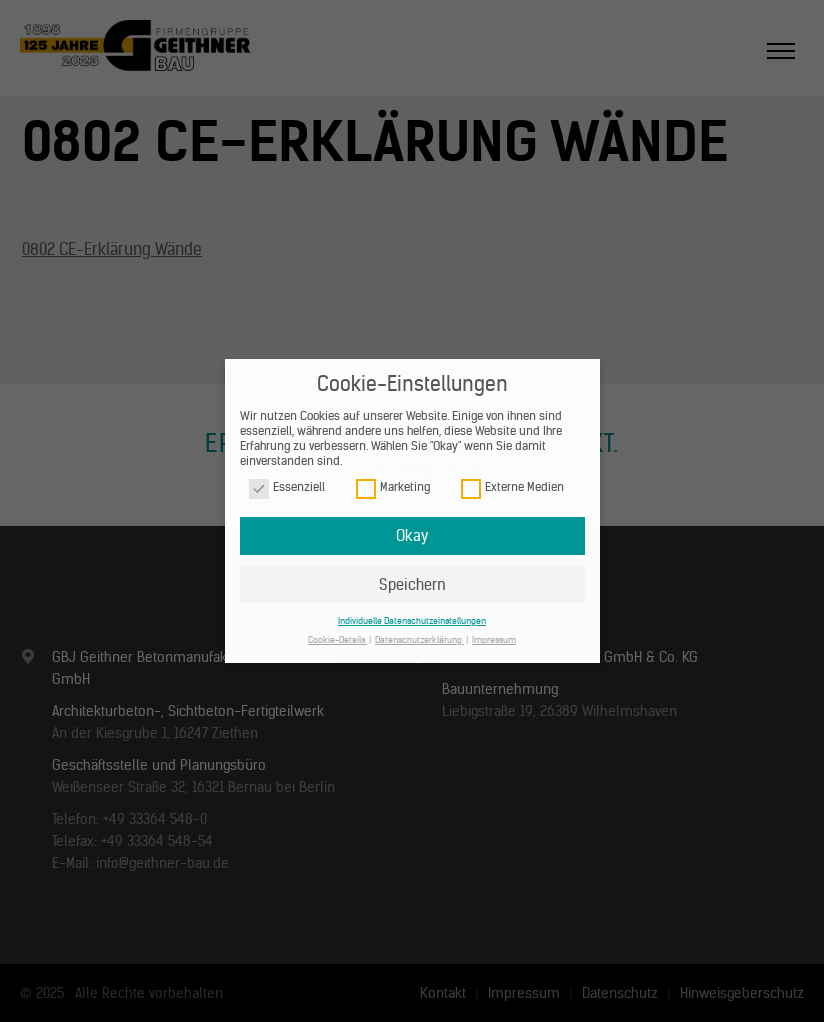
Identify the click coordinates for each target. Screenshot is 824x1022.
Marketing (393, 487)
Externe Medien (512, 487)
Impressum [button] (494, 639)
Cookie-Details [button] (337, 639)
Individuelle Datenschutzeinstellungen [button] (412, 620)
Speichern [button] (412, 584)
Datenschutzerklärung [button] (419, 639)
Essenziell (287, 487)
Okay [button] (412, 535)
